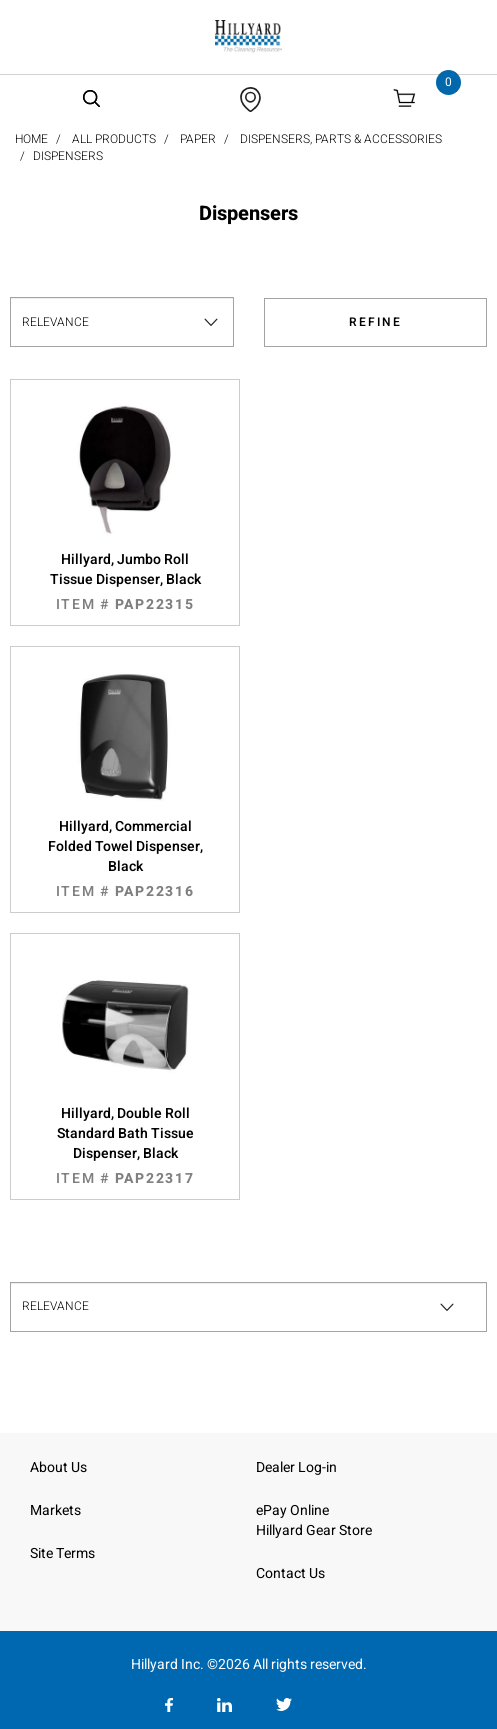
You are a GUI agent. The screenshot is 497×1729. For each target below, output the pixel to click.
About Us (58, 1467)
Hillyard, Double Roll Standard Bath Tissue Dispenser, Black (125, 1146)
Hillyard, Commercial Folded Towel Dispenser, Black (125, 859)
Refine (375, 322)
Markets (55, 1510)
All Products (114, 139)
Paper (198, 139)
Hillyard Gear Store (314, 1530)
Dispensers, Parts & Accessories (341, 139)
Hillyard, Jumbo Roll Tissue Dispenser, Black (125, 582)
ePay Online (292, 1510)
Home (31, 139)
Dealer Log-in (296, 1467)
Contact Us (290, 1573)
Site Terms (62, 1553)
